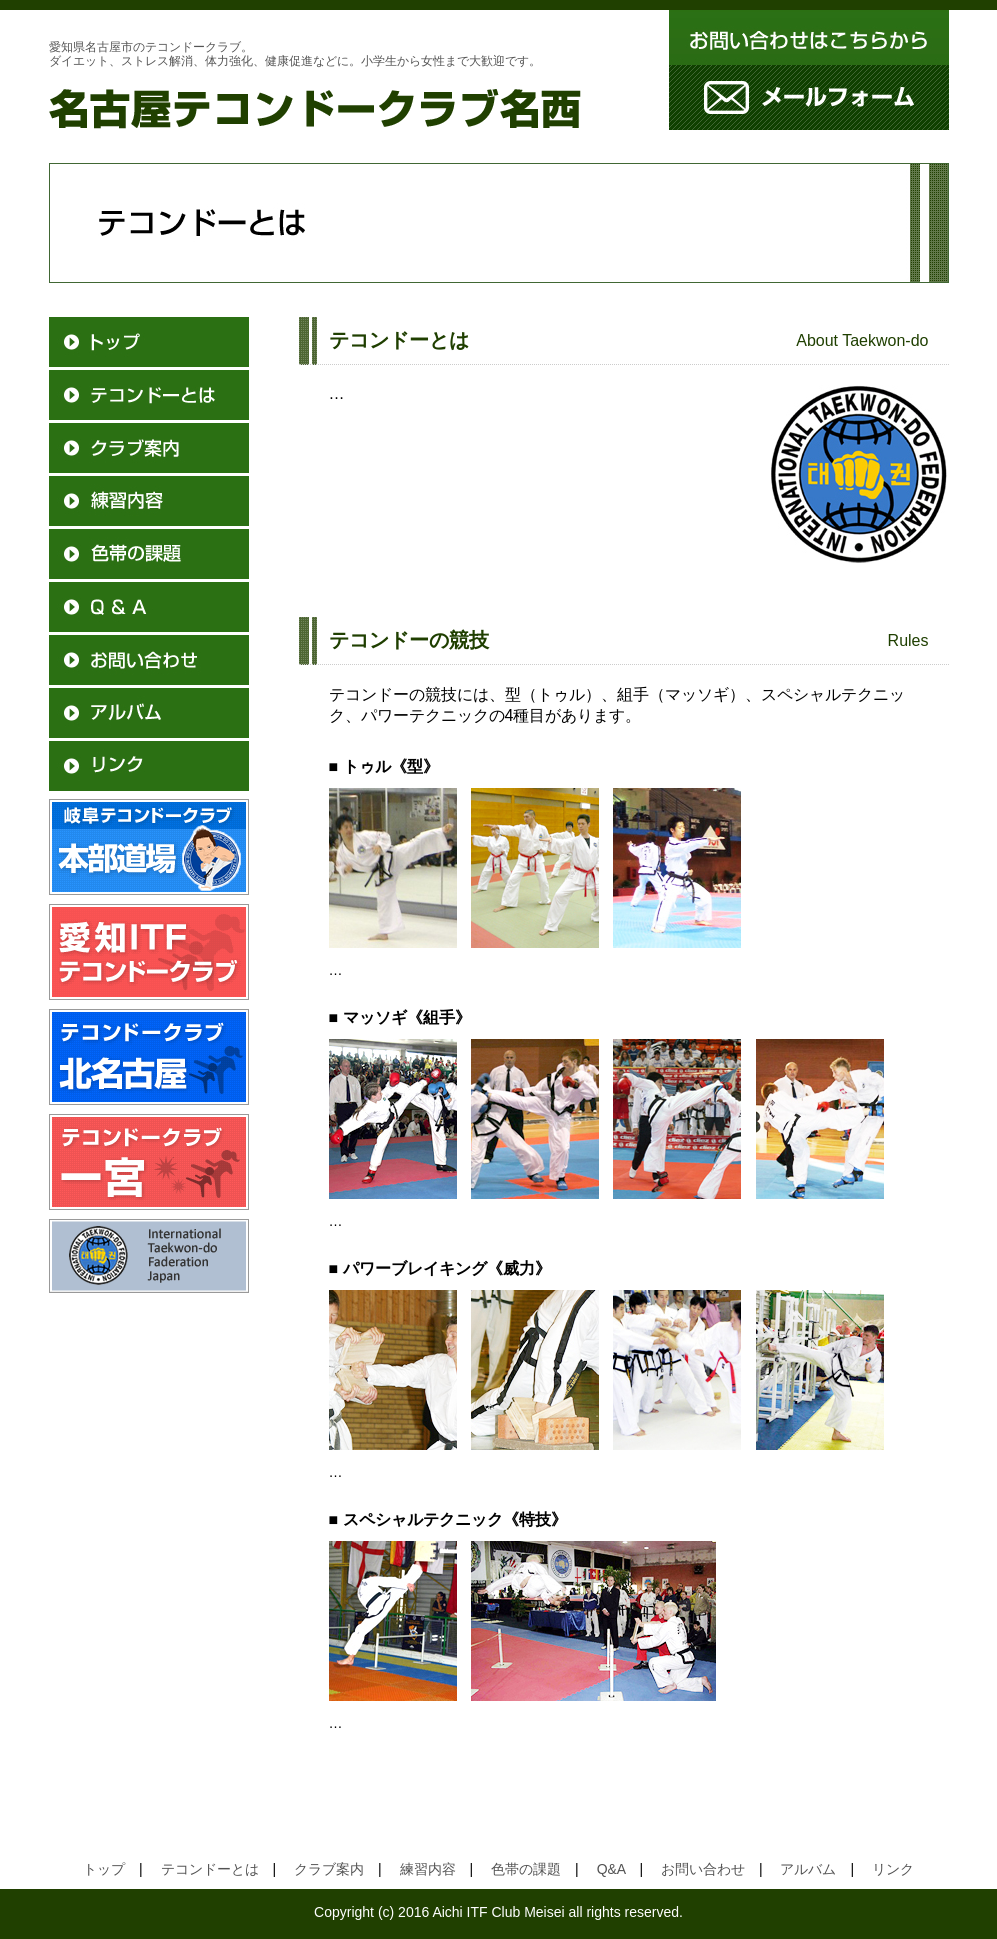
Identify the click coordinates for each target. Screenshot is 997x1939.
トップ (111, 1869)
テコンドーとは (210, 1869)
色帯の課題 (526, 1869)
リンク (893, 1869)
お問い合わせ (703, 1869)
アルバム (808, 1869)
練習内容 (428, 1869)
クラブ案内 (329, 1869)
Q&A (611, 1869)
